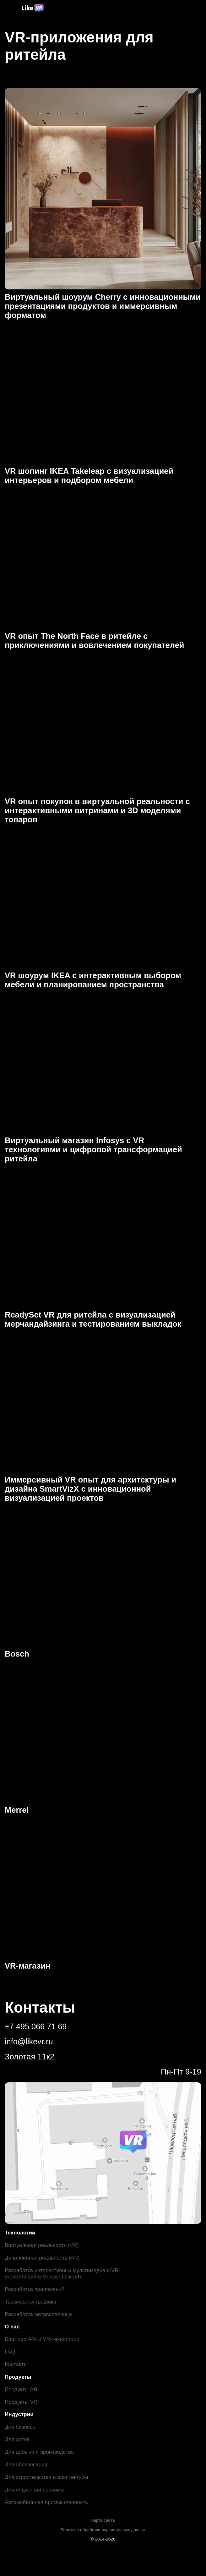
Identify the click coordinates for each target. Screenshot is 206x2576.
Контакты (16, 2364)
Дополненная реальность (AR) (42, 2258)
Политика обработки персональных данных (103, 2529)
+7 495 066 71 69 (36, 2026)
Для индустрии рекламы (35, 2490)
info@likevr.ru (29, 2041)
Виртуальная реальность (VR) (42, 2245)
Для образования (26, 2465)
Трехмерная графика (31, 2302)
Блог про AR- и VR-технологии (42, 2339)
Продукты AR (21, 2389)
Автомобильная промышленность (47, 2502)
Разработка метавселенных (39, 2314)
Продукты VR (21, 2402)
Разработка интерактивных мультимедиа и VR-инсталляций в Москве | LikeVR (58, 2273)
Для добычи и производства (39, 2452)
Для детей (17, 2439)
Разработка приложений (35, 2289)
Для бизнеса (20, 2427)
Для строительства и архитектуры (47, 2477)
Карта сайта (103, 2520)
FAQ (10, 2352)
